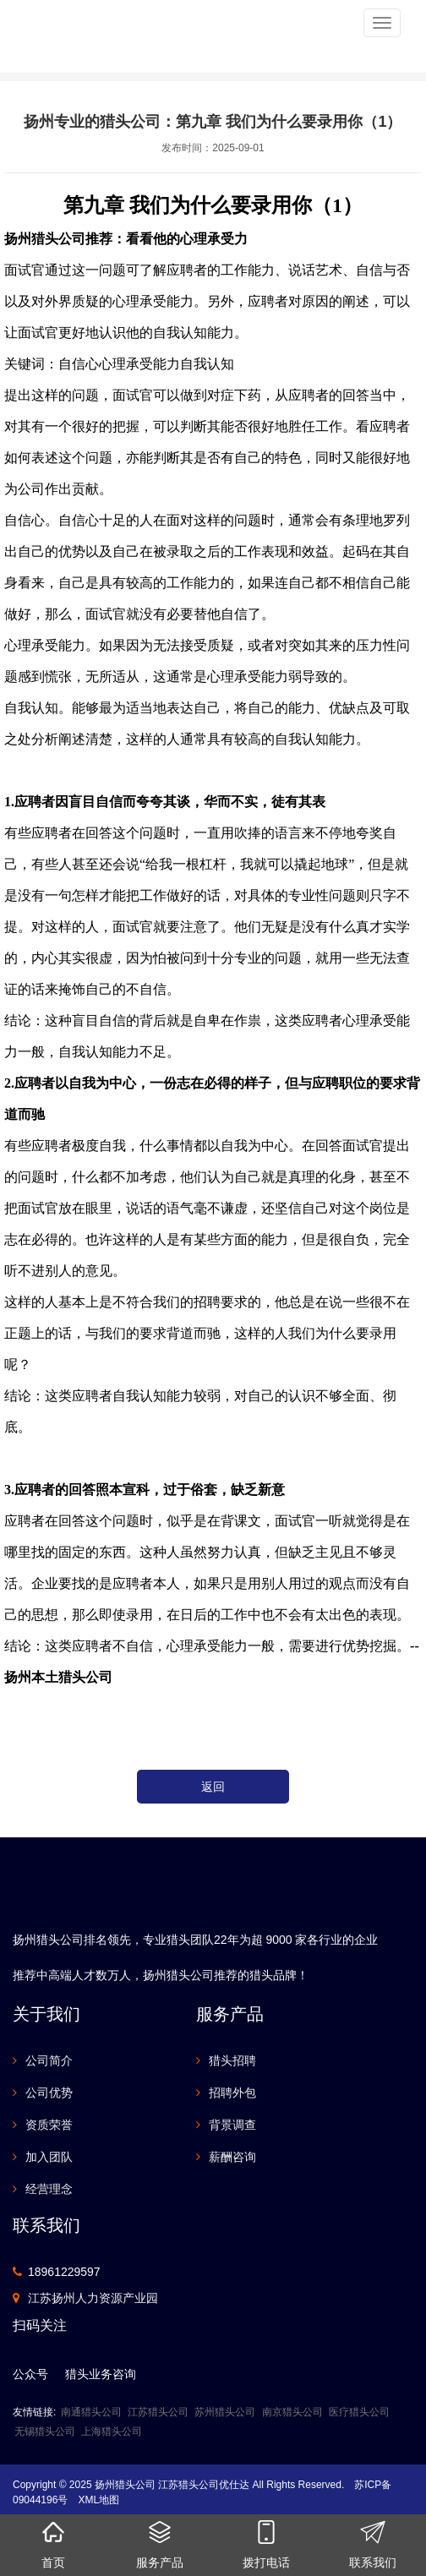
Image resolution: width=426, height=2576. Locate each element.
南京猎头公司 (292, 2412)
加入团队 (49, 2157)
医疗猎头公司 (359, 2412)
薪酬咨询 (232, 2157)
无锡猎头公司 (44, 2431)
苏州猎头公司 (224, 2412)
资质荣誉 (49, 2124)
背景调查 (232, 2124)
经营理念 (49, 2189)
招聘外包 (232, 2092)
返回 (213, 1786)
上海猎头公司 (111, 2431)
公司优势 (49, 2092)
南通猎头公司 (91, 2412)
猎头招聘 (232, 2060)
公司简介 (49, 2060)
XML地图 (98, 2500)
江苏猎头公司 (158, 2412)
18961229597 (64, 2272)
